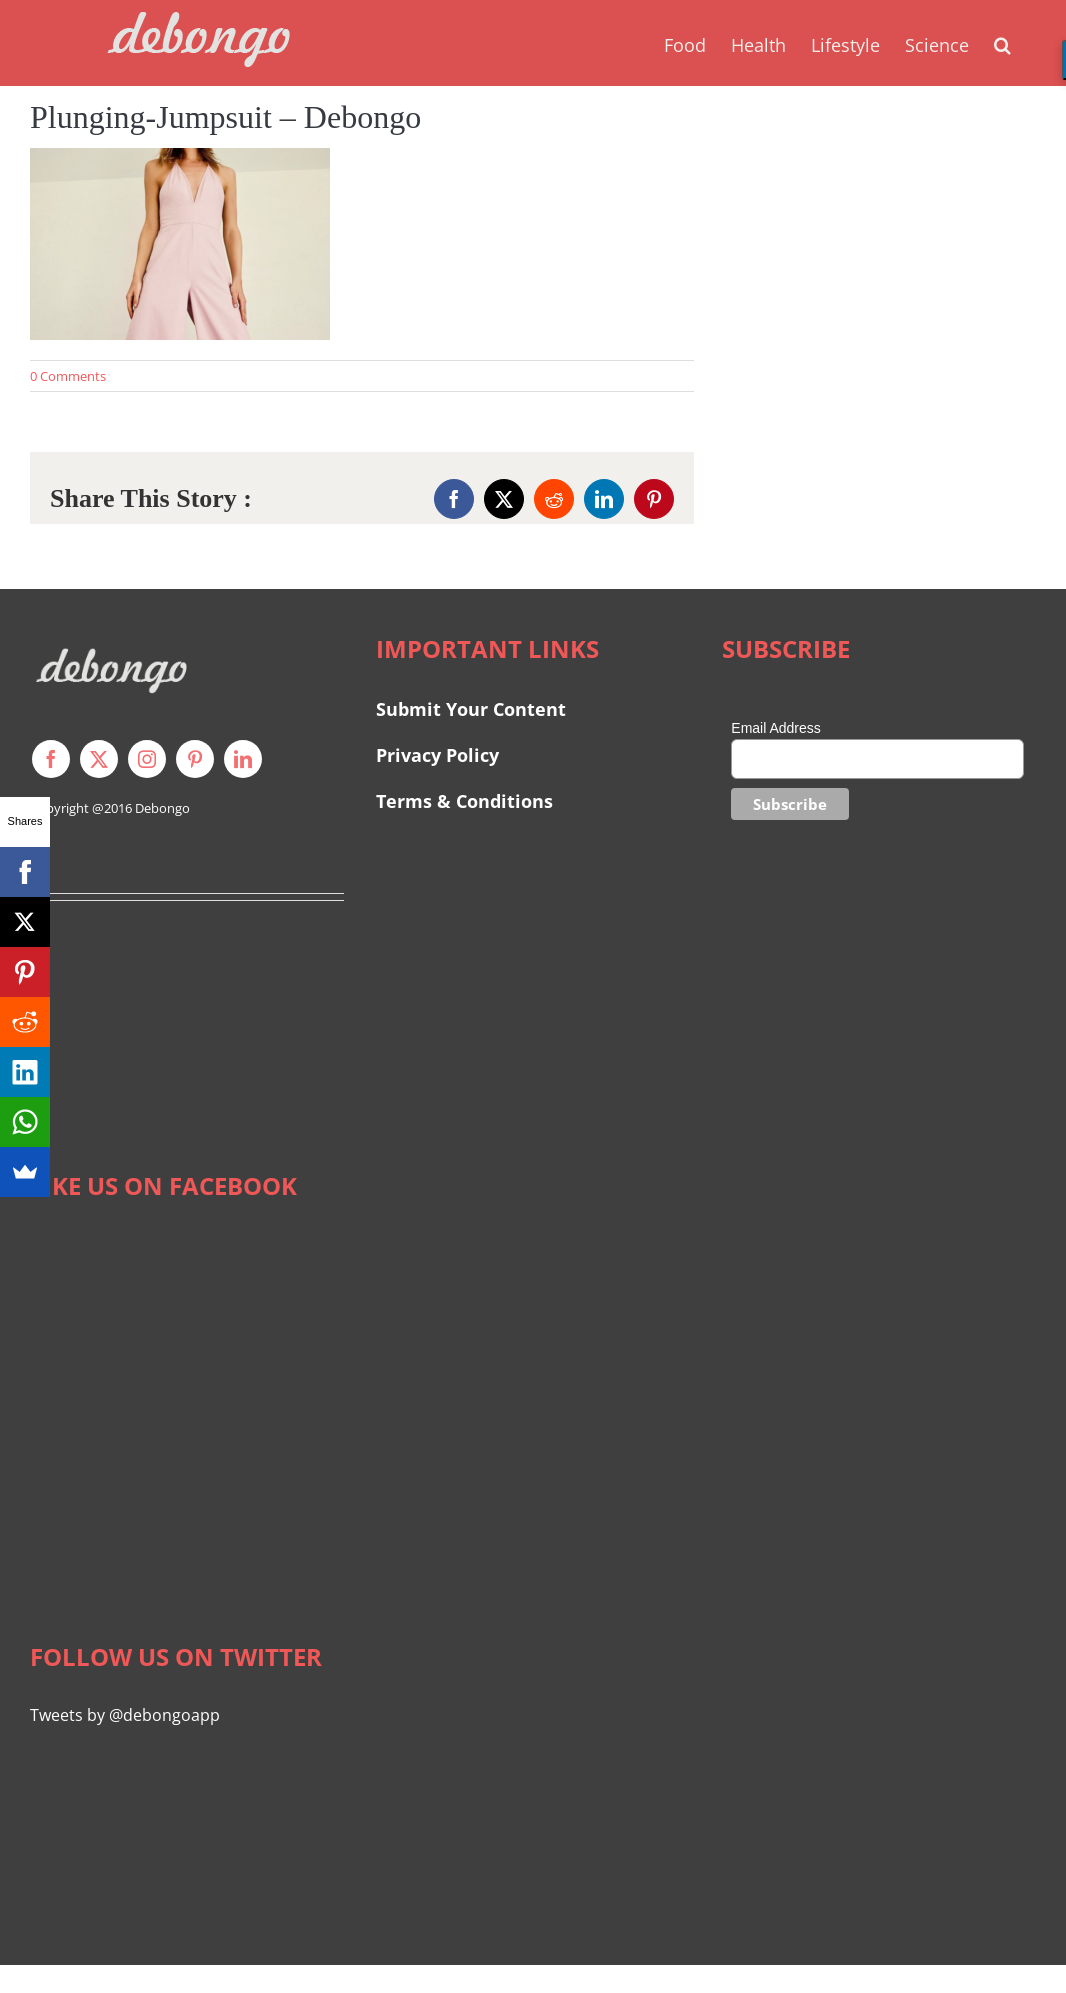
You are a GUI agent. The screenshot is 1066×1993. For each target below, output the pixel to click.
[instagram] (147, 759)
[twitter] (99, 759)
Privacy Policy (437, 755)
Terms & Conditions (464, 801)
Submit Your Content (473, 709)
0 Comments (68, 376)
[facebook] (51, 759)
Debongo (162, 808)
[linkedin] (243, 759)
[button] (1002, 43)
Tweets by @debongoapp (125, 1715)
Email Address (775, 728)
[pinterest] (195, 759)
